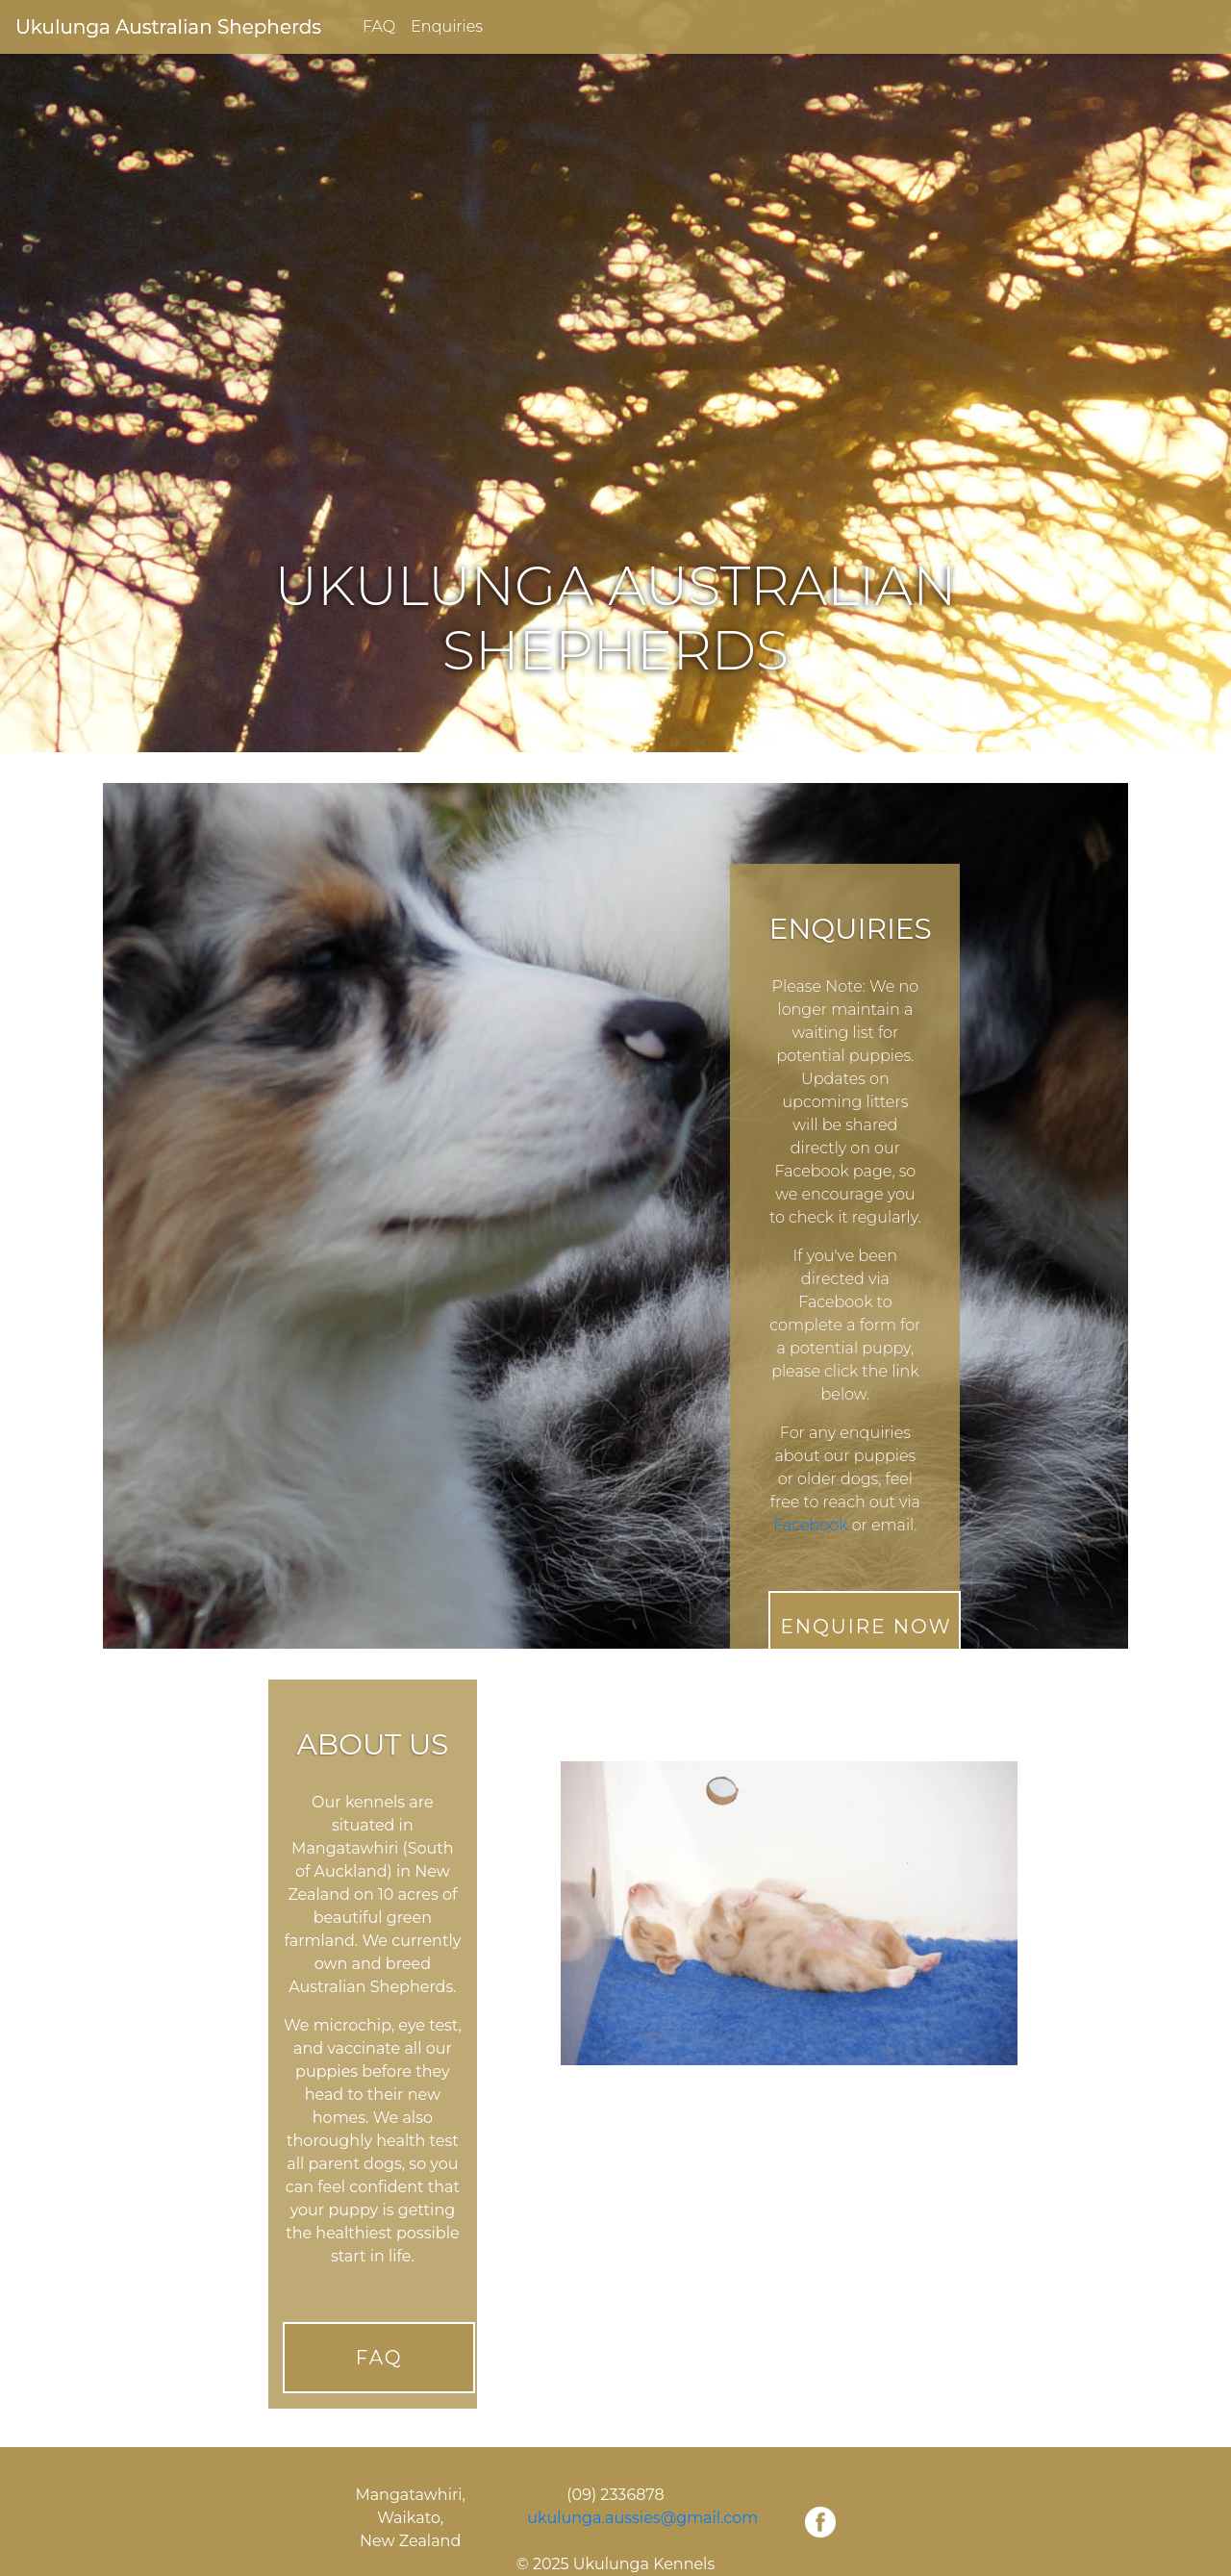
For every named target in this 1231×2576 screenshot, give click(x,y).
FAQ (379, 26)
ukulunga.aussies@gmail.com (642, 2518)
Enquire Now (865, 1626)
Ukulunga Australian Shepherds (168, 26)
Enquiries (447, 26)
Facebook (810, 1525)
